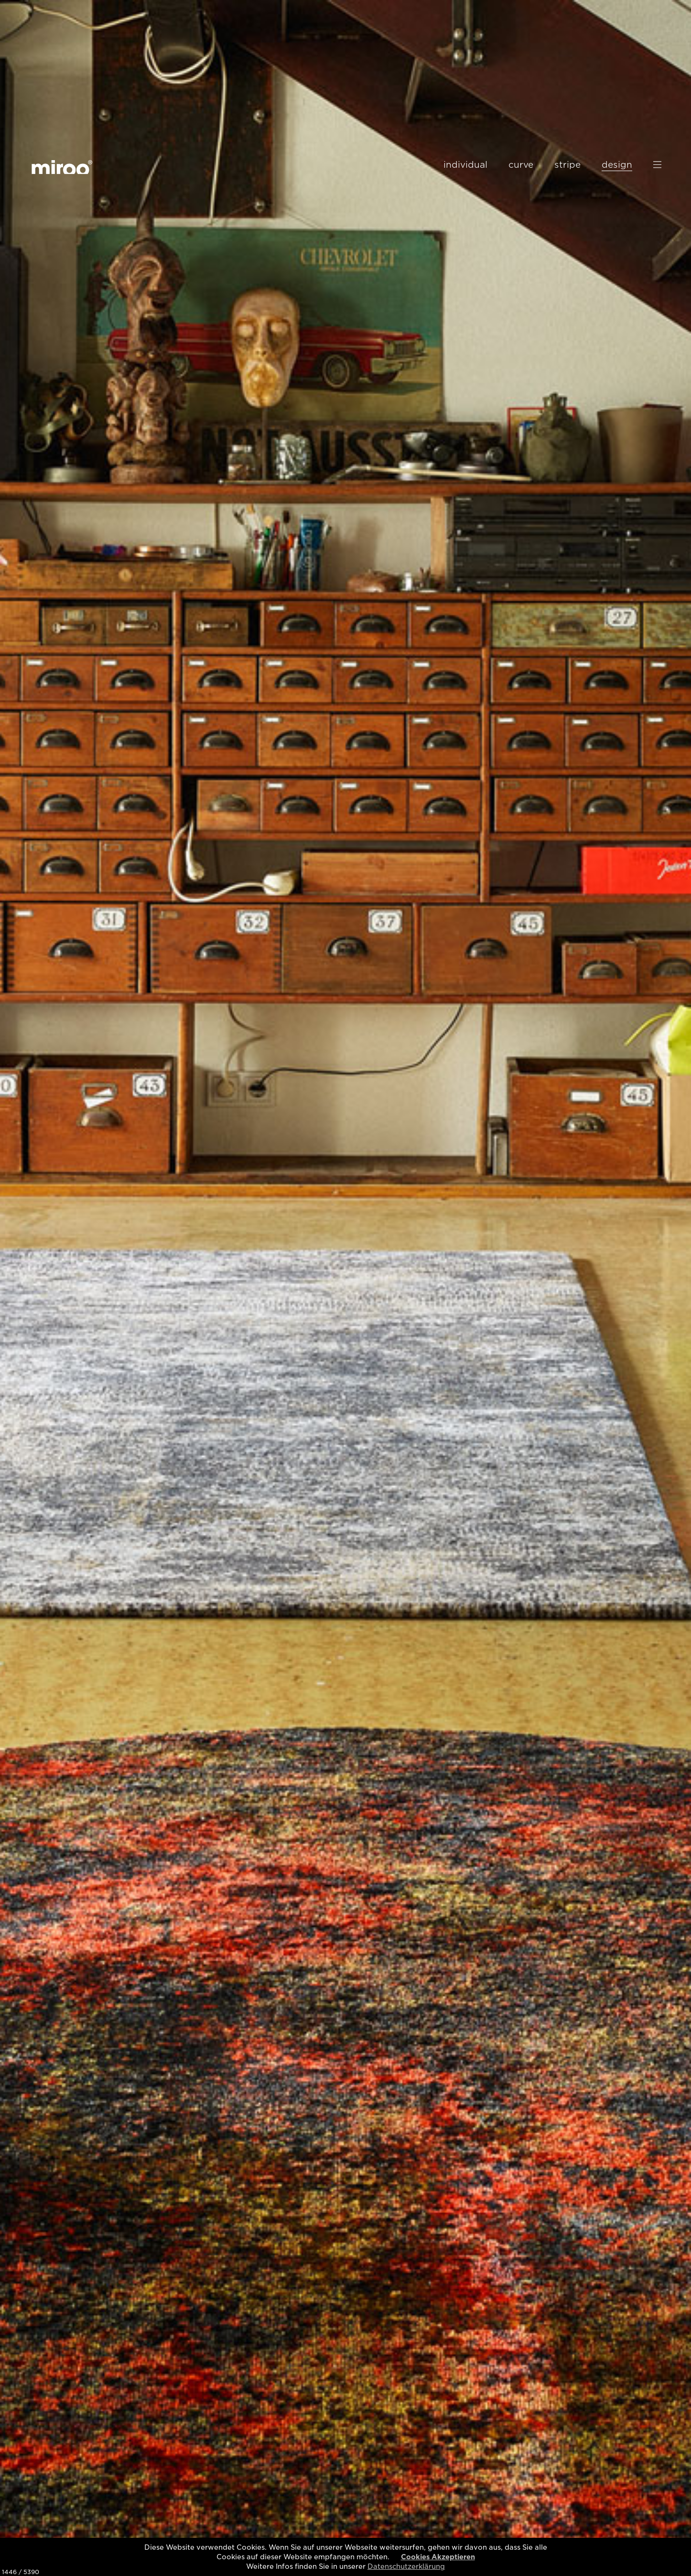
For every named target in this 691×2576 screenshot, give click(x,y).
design (617, 165)
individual (465, 165)
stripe (567, 165)
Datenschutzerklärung (406, 2566)
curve (520, 165)
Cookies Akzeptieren (438, 2557)
